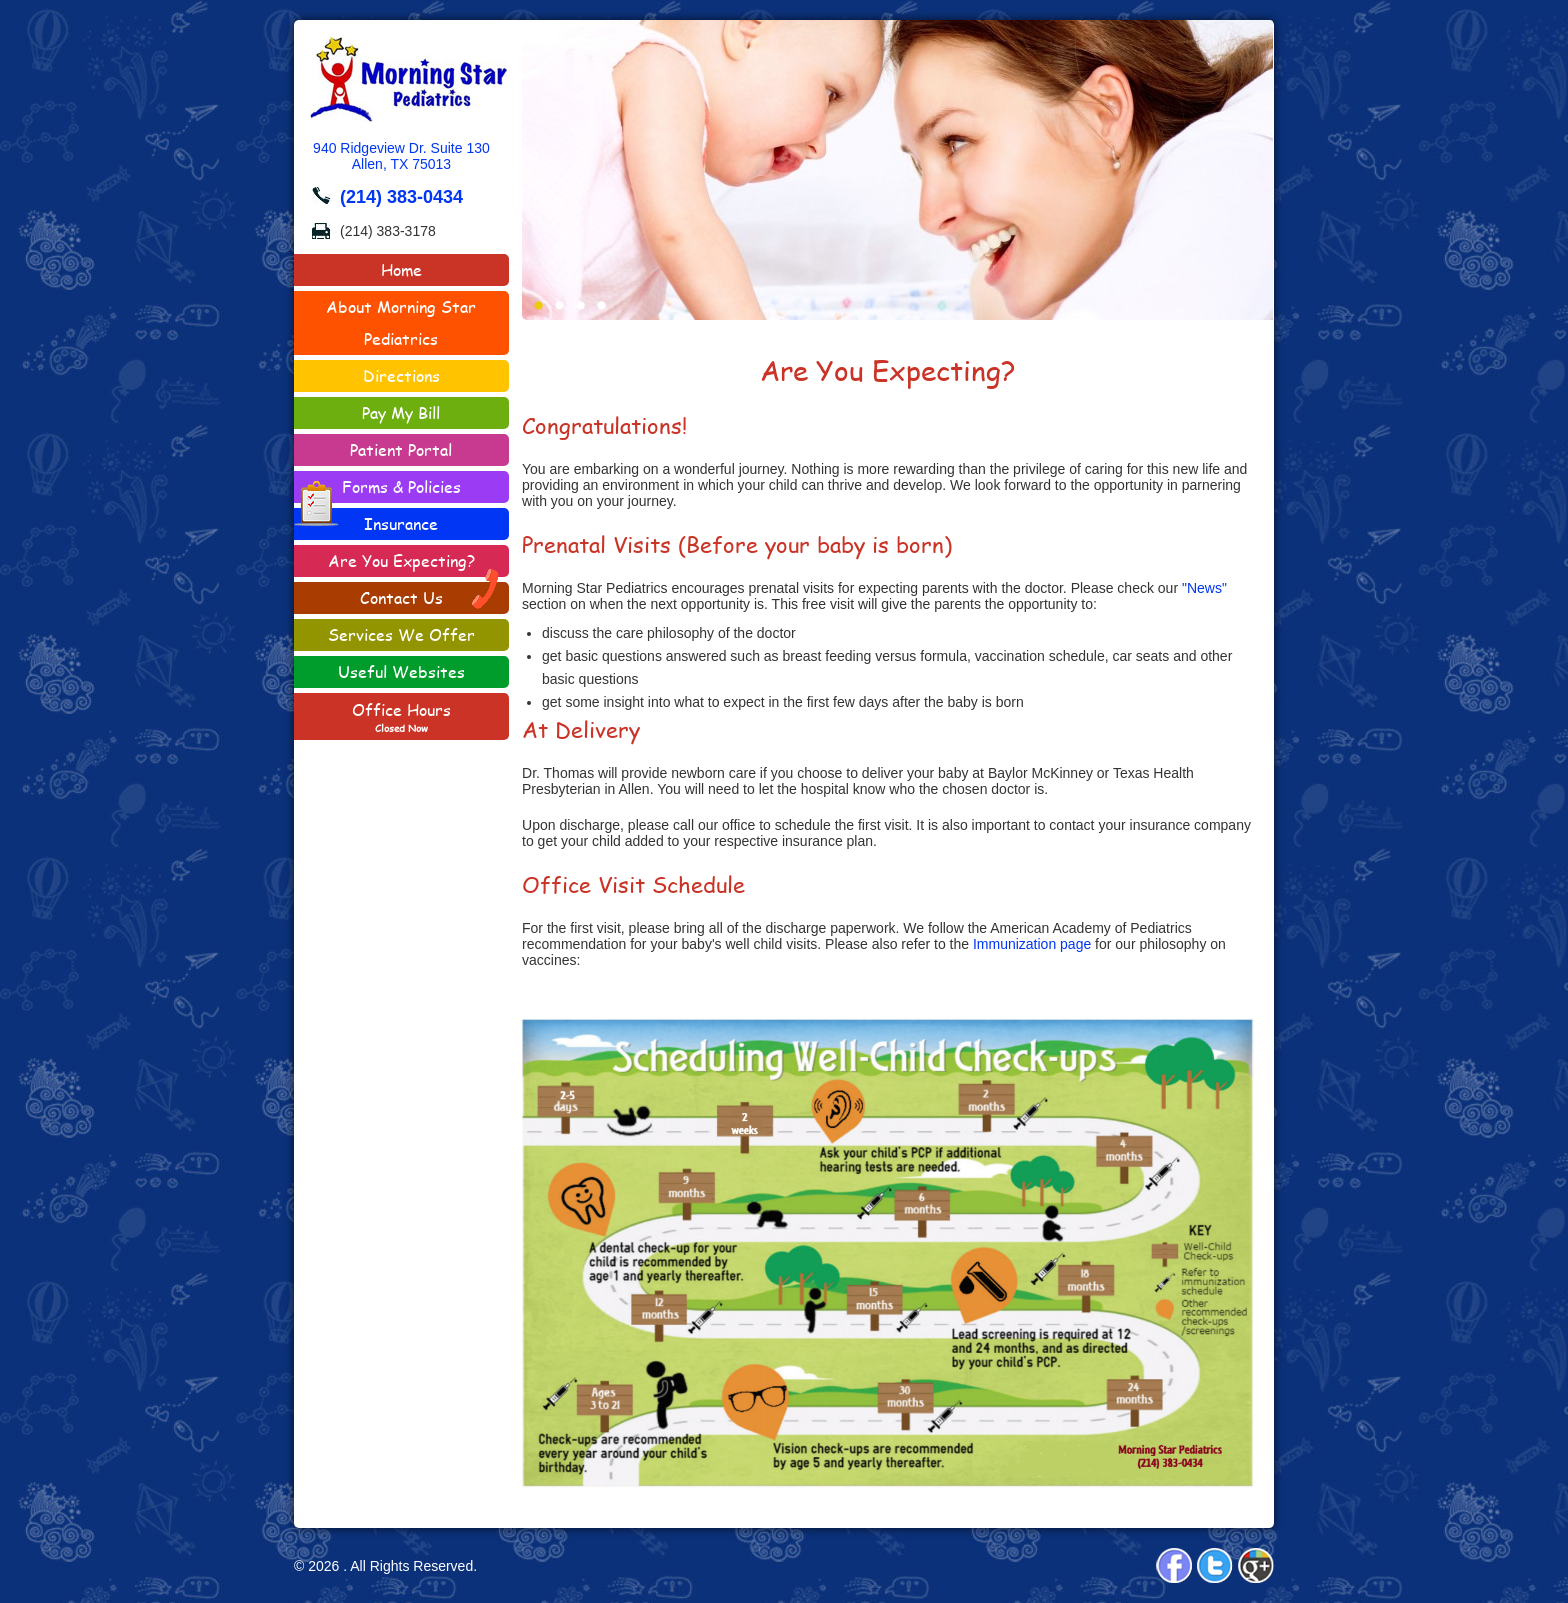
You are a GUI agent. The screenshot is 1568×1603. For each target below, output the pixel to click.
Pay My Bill (401, 412)
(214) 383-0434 (401, 197)
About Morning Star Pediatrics (401, 322)
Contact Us (430, 595)
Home (401, 269)
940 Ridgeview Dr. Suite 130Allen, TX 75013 (401, 156)
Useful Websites (401, 671)
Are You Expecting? (401, 560)
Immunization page (1032, 944)
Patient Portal (401, 449)
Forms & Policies (377, 489)
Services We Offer (401, 634)
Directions (401, 375)
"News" (1204, 588)
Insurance (401, 523)
